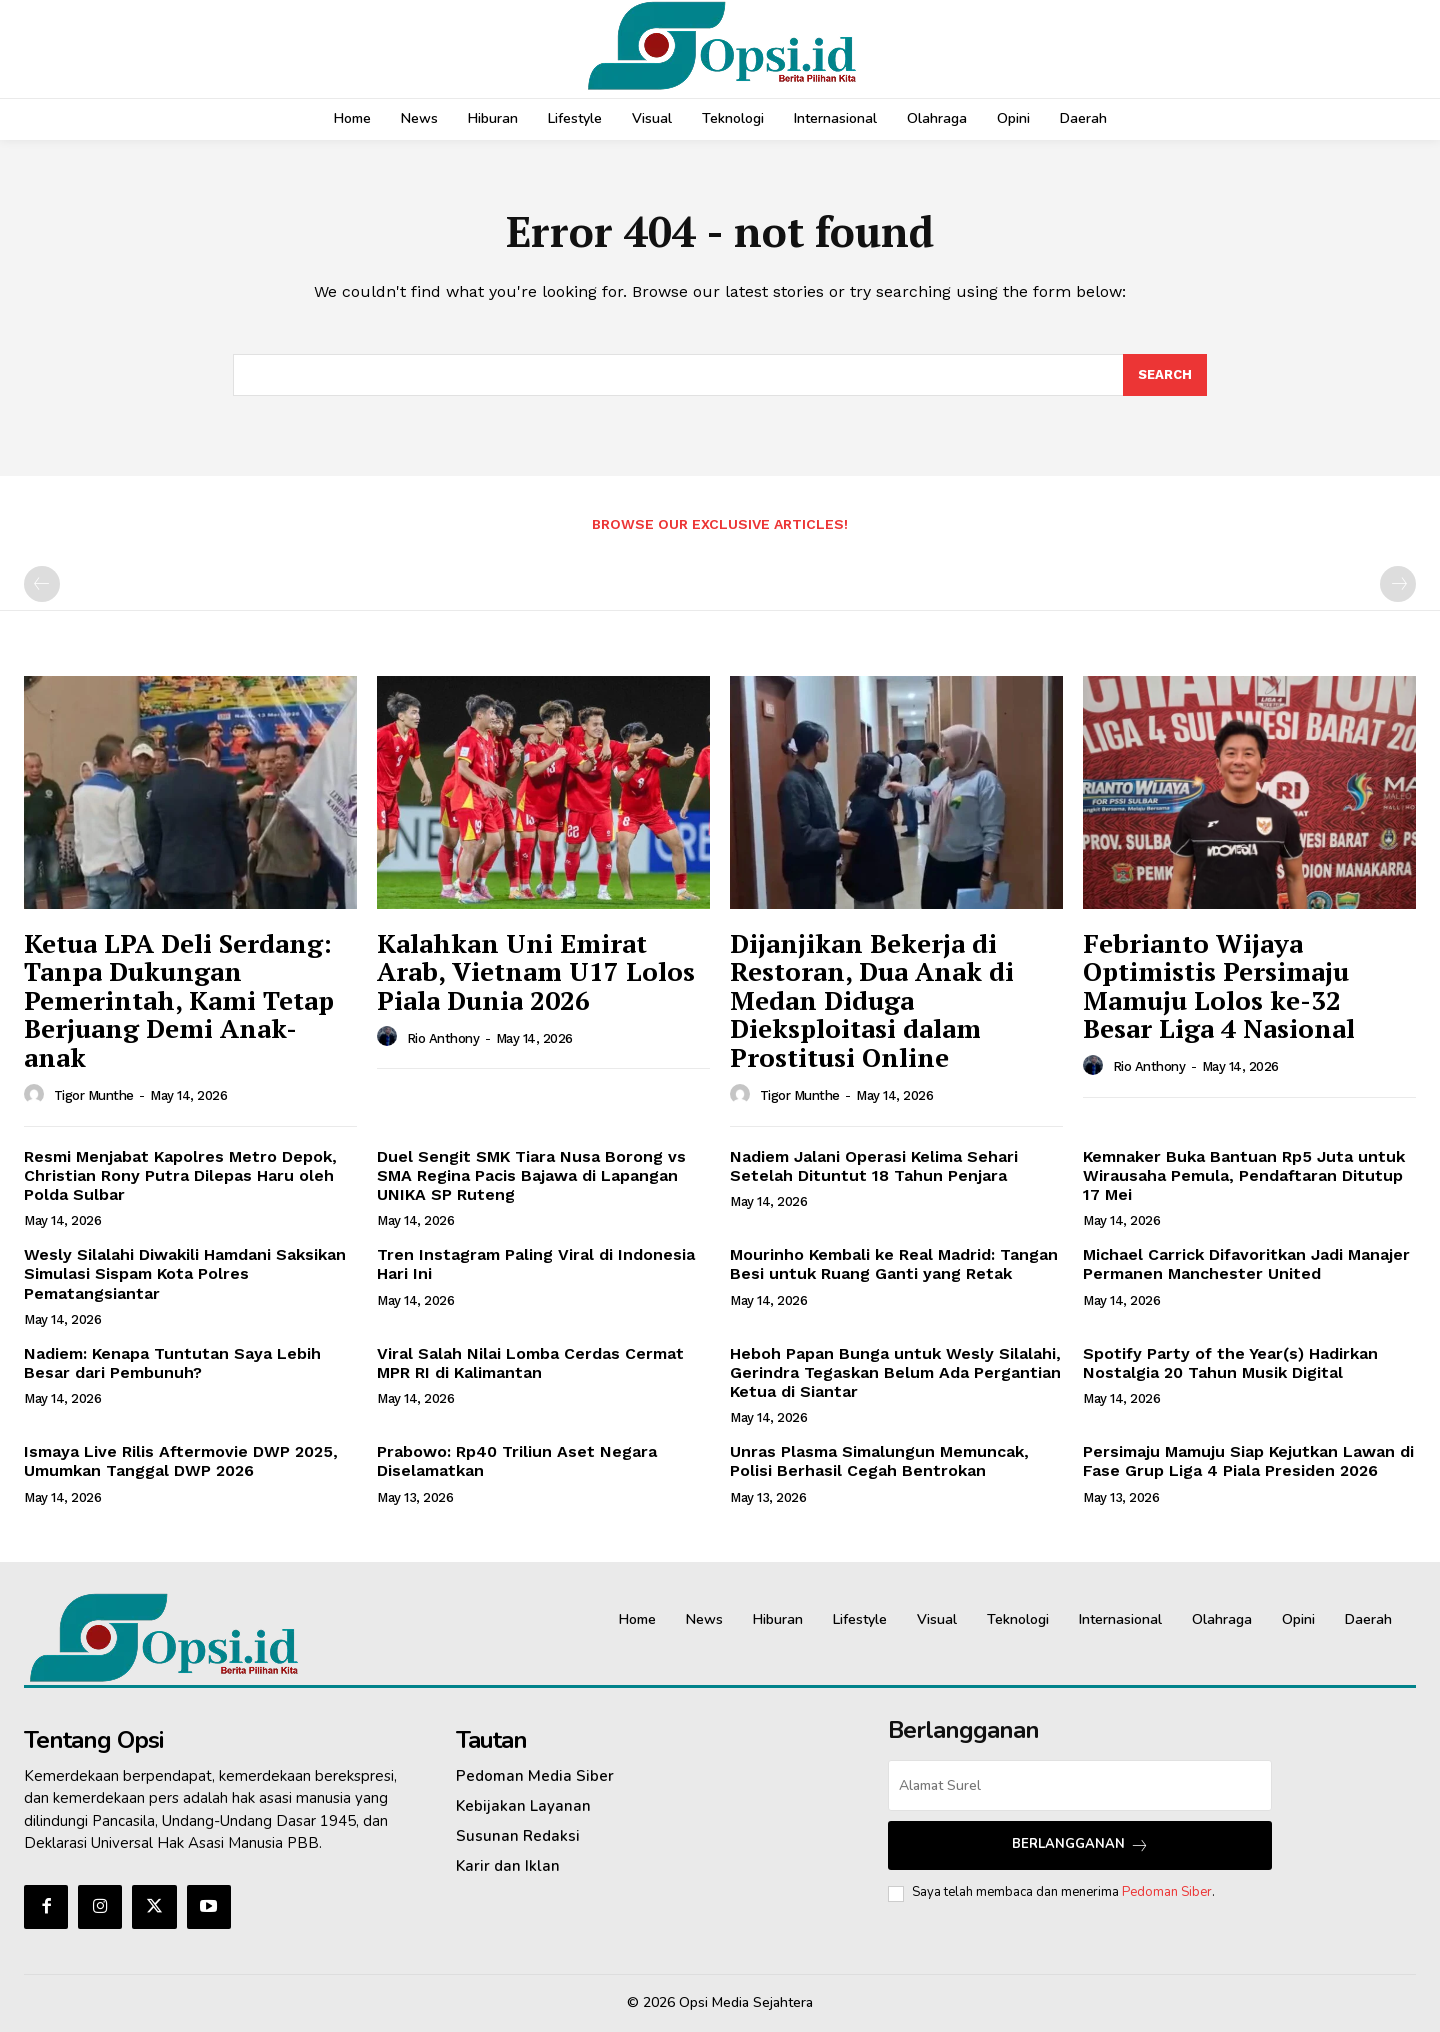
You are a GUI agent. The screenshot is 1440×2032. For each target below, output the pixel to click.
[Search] (1165, 375)
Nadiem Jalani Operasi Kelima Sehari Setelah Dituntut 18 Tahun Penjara (874, 1166)
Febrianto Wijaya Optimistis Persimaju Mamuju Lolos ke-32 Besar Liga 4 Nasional (1219, 986)
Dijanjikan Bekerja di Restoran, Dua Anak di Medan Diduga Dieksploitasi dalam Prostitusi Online (872, 1000)
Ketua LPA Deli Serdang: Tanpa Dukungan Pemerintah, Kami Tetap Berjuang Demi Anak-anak (179, 1000)
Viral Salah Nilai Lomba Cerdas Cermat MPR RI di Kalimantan (530, 1363)
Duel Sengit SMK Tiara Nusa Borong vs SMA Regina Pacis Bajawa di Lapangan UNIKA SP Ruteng (531, 1175)
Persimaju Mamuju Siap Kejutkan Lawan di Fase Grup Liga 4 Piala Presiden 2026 (1248, 1461)
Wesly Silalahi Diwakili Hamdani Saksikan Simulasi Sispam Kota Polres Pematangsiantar (185, 1273)
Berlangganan (1080, 1844)
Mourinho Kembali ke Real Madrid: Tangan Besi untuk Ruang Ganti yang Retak (894, 1264)
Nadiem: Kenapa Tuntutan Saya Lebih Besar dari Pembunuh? (172, 1363)
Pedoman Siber (1167, 1892)
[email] (1080, 1785)
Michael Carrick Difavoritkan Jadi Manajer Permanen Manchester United (1246, 1264)
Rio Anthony (443, 1038)
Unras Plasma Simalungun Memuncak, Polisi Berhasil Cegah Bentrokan (879, 1461)
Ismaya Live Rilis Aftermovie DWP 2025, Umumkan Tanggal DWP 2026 (181, 1461)
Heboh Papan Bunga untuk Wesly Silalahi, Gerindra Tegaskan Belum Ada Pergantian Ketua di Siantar (895, 1372)
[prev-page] (42, 584)
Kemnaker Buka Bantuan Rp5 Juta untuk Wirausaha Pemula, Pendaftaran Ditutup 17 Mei (1244, 1175)
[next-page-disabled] (1398, 584)
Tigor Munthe (94, 1095)
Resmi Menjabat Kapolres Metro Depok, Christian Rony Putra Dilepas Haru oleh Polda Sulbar (180, 1175)
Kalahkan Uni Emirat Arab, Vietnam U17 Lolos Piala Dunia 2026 (536, 971)
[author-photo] (37, 1095)
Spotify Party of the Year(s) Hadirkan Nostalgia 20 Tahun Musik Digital (1230, 1363)
